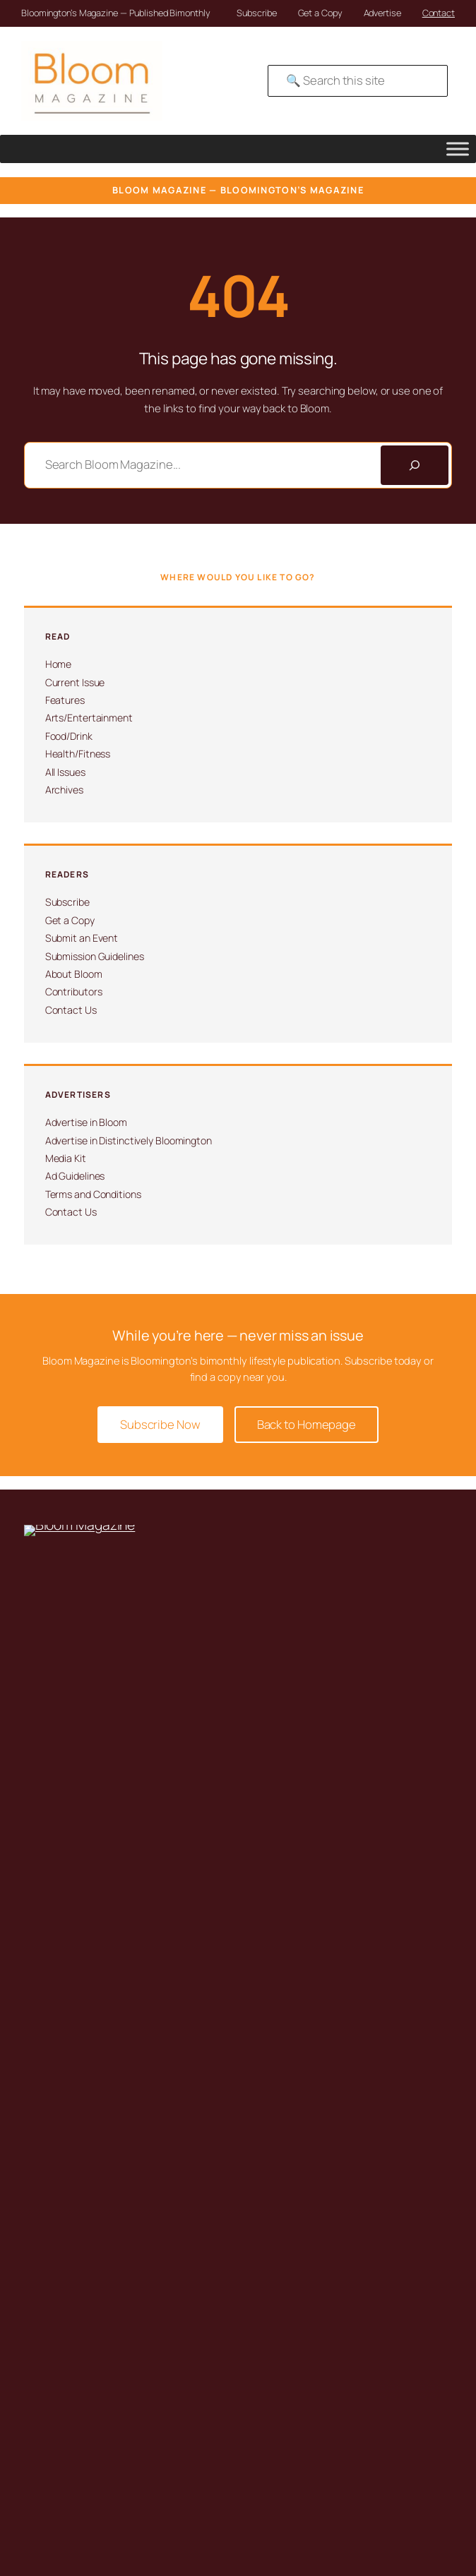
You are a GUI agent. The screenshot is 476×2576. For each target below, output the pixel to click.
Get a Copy (320, 12)
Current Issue (75, 682)
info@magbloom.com (84, 1762)
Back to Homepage (306, 1424)
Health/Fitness (78, 753)
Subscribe (256, 12)
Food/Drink (69, 736)
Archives (64, 789)
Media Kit (65, 1158)
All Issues (65, 772)
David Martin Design (63, 2461)
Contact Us (71, 1010)
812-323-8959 (68, 1740)
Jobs (62, 2168)
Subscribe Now (160, 1424)
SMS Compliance (86, 2530)
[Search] (414, 465)
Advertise (382, 12)
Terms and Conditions (93, 1194)
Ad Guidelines (75, 1175)
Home (58, 664)
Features (65, 700)
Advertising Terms (88, 2511)
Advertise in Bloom (86, 1122)
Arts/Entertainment (89, 717)
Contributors (73, 991)
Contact (438, 12)
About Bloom (73, 974)
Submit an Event (82, 938)
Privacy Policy (80, 2493)
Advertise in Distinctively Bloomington (128, 1140)
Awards (68, 2148)
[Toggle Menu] (457, 149)
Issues (66, 1912)
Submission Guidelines (94, 956)
